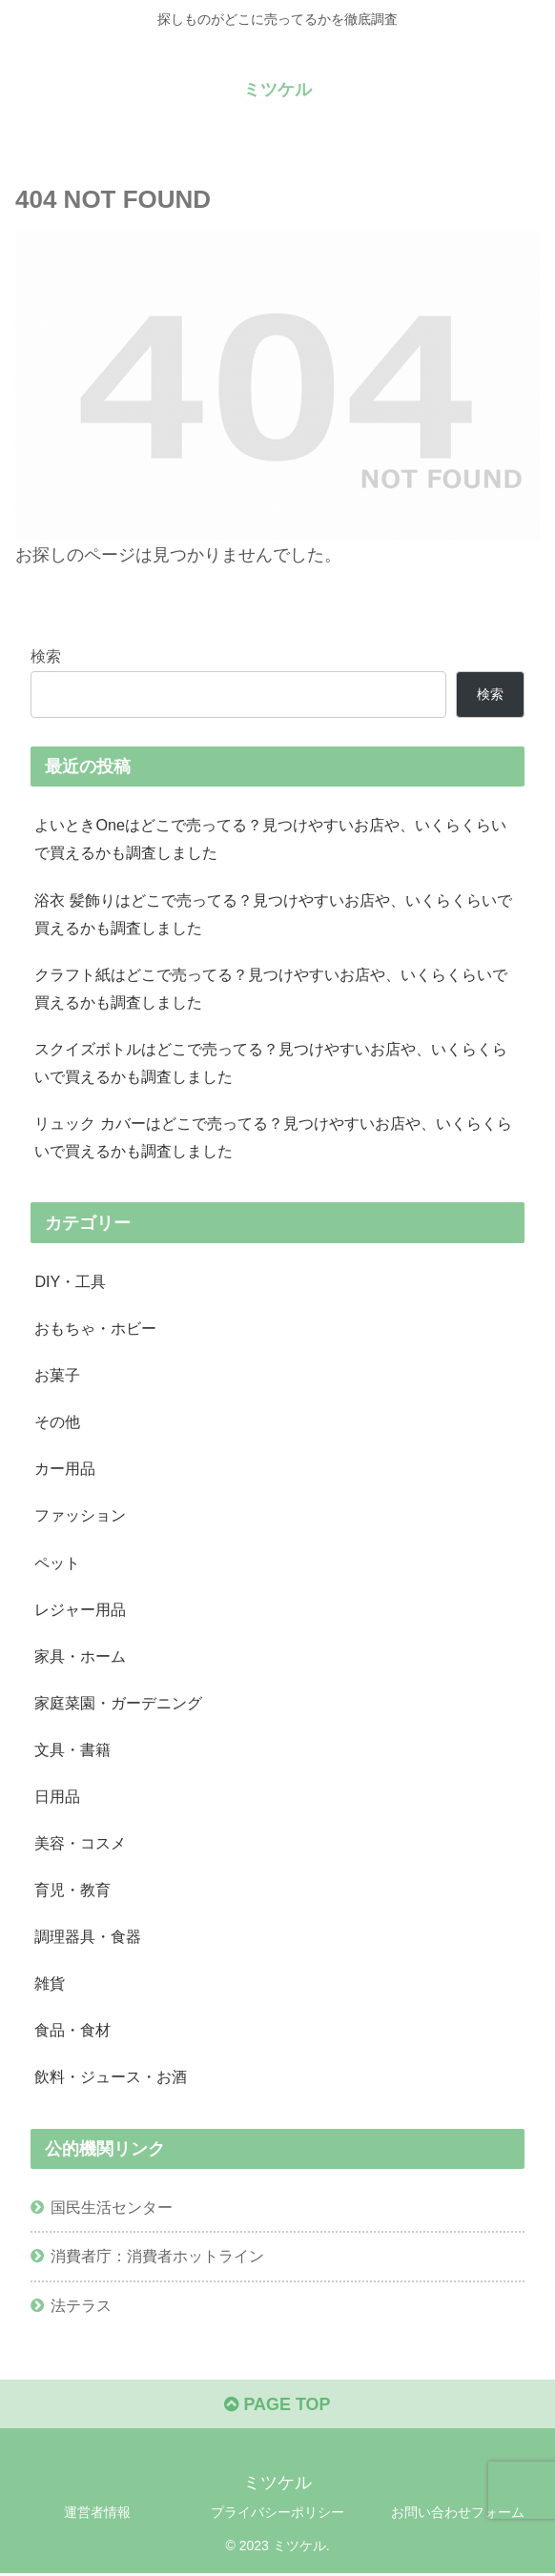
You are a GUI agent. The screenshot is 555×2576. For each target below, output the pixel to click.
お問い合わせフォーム (457, 2514)
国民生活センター (112, 2209)
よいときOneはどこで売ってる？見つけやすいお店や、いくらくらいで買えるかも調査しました (270, 838)
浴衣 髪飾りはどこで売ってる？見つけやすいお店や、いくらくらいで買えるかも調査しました (273, 913)
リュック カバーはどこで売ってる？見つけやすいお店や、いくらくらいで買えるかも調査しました (273, 1137)
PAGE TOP (277, 2407)
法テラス (81, 2307)
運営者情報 (97, 2514)
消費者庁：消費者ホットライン (157, 2258)
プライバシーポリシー (277, 2514)
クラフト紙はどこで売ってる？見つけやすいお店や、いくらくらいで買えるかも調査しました (270, 988)
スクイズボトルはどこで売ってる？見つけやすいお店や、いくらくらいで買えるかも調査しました (270, 1062)
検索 (46, 655)
